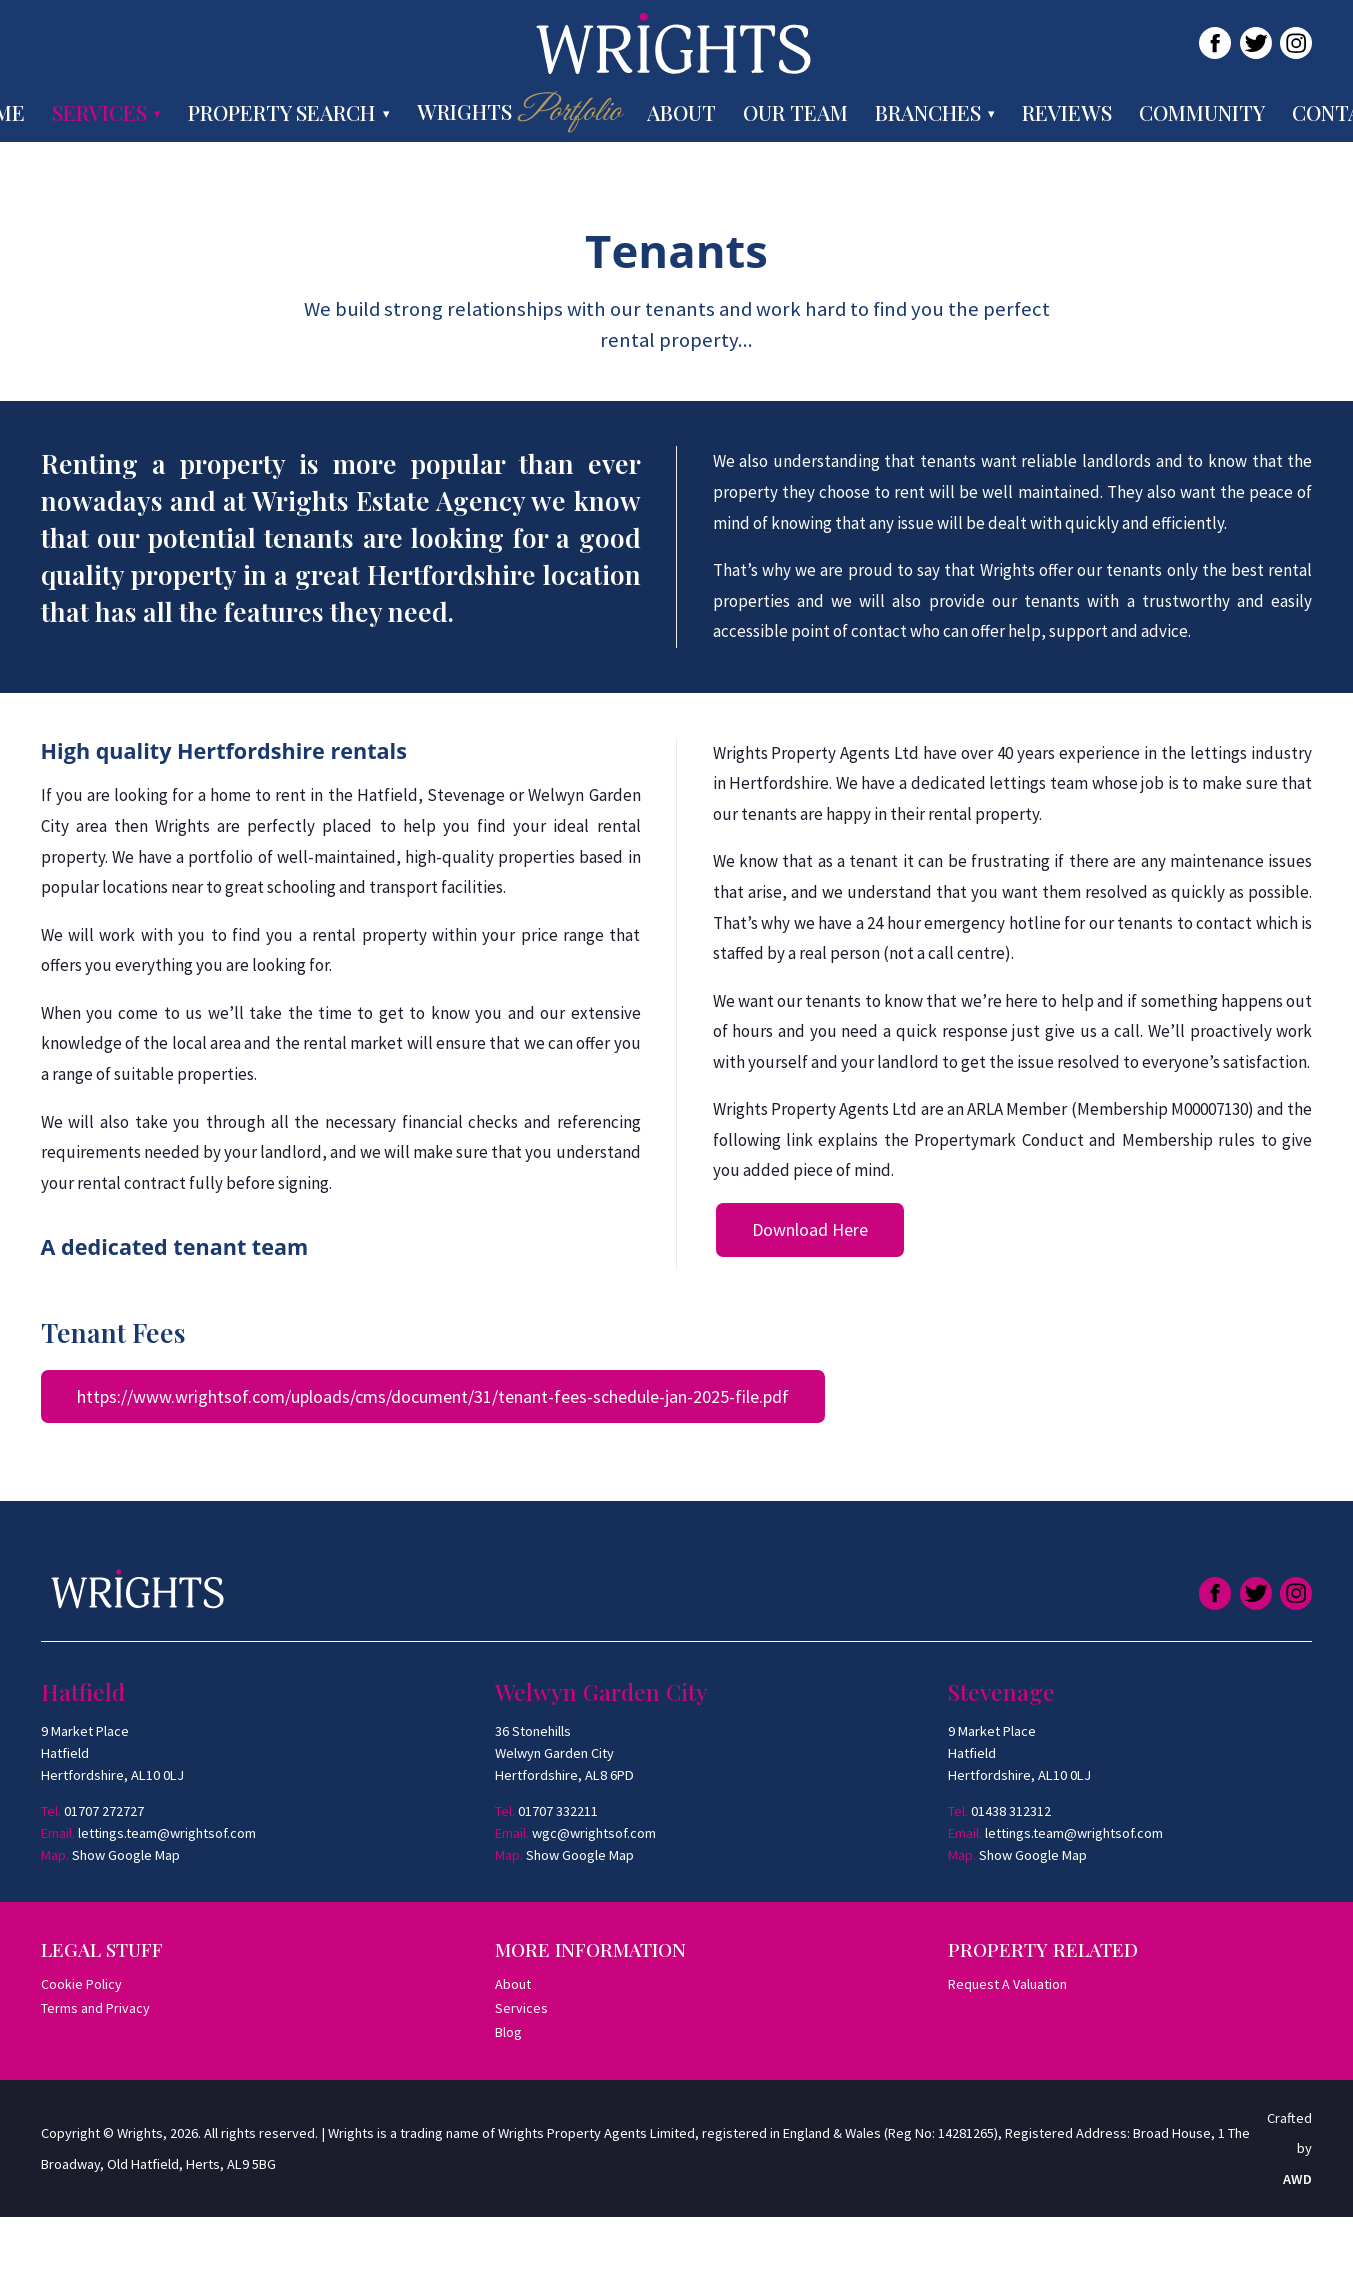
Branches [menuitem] (928, 112)
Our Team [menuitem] (795, 112)
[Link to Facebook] (1215, 43)
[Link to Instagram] (1296, 43)
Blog (508, 2032)
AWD (1297, 2179)
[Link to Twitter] (1256, 43)
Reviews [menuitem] (1067, 112)
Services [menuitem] (99, 112)
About (513, 1984)
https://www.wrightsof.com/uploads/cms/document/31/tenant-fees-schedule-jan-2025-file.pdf (433, 1396)
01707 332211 (558, 1811)
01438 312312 (1011, 1811)
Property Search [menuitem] (281, 112)
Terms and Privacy (95, 2008)
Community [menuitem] (1202, 112)
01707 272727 (104, 1811)
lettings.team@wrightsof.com (167, 1833)
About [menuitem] (681, 112)
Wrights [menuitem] (518, 112)
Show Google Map (126, 1855)
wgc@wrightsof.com (594, 1833)
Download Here (810, 1229)
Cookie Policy (81, 1984)
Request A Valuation (1007, 1984)
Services (521, 2008)
